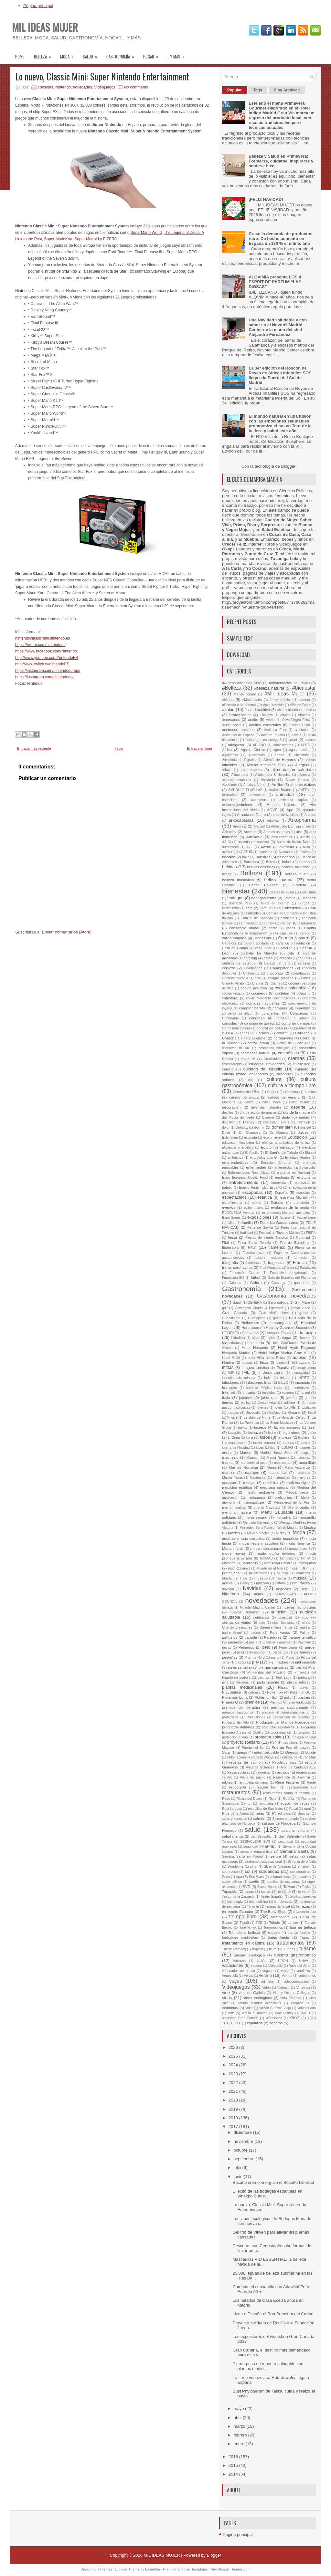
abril (238, 2417)
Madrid (245, 1452)
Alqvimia (268, 779)
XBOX (294, 2018)
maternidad (281, 1477)
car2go (305, 933)
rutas (260, 1813)
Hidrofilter (238, 1338)
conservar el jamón (292, 1018)
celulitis (304, 958)
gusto (277, 1318)
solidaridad (269, 1871)
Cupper (272, 1092)
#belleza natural (269, 688)
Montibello (250, 1563)
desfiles (227, 1112)
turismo (307, 1948)
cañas (290, 928)
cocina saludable (291, 988)
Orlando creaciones (237, 1627)
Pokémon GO (300, 1692)
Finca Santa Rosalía (254, 1243)
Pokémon (275, 1692)
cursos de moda (244, 1097)
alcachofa (301, 755)
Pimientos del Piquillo (266, 1672)
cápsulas (286, 933)
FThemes (104, 2569)
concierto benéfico (236, 1013)
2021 (234, 2091)
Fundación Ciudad (244, 1273)
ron (249, 1803)
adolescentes (283, 745)
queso (242, 1752)
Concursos (299, 1013)
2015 (234, 2465)
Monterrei (229, 1563)
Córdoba (302, 1033)
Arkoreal (239, 826)
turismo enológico (249, 1955)
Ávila (306, 847)
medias (249, 1482)
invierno (288, 1392)
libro (249, 1437)
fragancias (276, 1262)
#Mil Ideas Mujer (284, 693)
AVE (249, 847)
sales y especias (234, 1818)
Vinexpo (303, 1987)
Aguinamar (230, 755)
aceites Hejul (300, 725)
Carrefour (229, 943)
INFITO (303, 1378)
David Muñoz (299, 1102)
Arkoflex (273, 820)
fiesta (232, 1237)
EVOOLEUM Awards (238, 1213)
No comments (136, 87)
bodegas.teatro (263, 898)
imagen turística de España (265, 1367)
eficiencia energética (237, 1147)
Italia (226, 1397)
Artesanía (254, 837)
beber (287, 862)
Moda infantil (232, 1548)
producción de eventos (291, 1717)
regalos (283, 1772)
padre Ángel (232, 1632)
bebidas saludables (296, 867)
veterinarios (307, 1975)
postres (304, 1697)
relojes (227, 1782)
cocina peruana (253, 988)
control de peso (270, 1028)
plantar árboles (298, 1682)
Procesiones (256, 1717)
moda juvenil (299, 1548)
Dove (226, 1132)
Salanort (304, 1813)
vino (226, 1992)
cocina (293, 983)
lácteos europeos (287, 1427)
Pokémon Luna (235, 1697)
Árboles (310, 815)
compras (279, 1008)
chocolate (275, 973)
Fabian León (306, 1217)
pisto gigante (268, 1682)
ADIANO (259, 745)
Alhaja (226, 770)
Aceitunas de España (238, 735)
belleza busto (297, 874)
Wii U (305, 2013)
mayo (239, 2408)
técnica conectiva (303, 1896)
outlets (305, 1627)
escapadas (252, 1192)
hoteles (299, 1357)
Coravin (262, 1033)
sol (248, 1871)
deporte (298, 1107)
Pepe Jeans (288, 1647)
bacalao (228, 857)
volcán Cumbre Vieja (275, 2008)
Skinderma (236, 1866)
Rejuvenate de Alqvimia (291, 1777)
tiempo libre (243, 1916)
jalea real (269, 1397)
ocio (305, 1617)
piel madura (278, 1662)
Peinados (246, 1647)
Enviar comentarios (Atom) (66, 932)
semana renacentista (256, 1851)
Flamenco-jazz (254, 1253)
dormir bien (282, 1127)
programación (281, 1732)
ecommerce (272, 1137)
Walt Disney (284, 2013)
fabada (285, 1217)
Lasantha (152, 2569)
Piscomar (243, 1682)
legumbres (291, 1432)
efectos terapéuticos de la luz (286, 1142)
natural (280, 1583)
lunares (305, 1447)
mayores (303, 1477)
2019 (234, 2109)
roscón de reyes (295, 1803)
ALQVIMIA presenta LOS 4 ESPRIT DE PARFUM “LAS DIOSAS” (275, 282)
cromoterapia (232, 1064)
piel (255, 1662)
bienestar (236, 891)
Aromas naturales (276, 832)
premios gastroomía (237, 1712)
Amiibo (277, 784)
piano (275, 1657)
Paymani (304, 1642)
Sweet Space (267, 1887)
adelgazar (236, 745)
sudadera (304, 1877)
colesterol (230, 998)
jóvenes (262, 1407)
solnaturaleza (300, 1871)
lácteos (260, 1427)
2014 (234, 2474)
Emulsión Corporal (276, 1162)
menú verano (255, 1517)
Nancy (245, 1583)
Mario (271, 1467)
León (311, 1432)
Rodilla (288, 1798)
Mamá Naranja (278, 1457)
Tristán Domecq (234, 1949)
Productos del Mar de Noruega (283, 1722)
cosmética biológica (274, 1048)
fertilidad (246, 1233)
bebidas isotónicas (261, 867)
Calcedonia (291, 908)
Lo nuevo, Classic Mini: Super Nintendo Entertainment (102, 76)
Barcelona (251, 862)
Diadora (268, 1117)
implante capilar (271, 1372)
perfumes (302, 1652)
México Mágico (258, 1533)
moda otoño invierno (276, 1553)
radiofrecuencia (238, 1757)
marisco (228, 1472)
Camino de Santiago (257, 918)
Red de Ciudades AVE (298, 1767)
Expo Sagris (231, 1217)
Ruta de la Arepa (235, 1813)
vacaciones (232, 1965)
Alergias (302, 765)
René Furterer (287, 1782)
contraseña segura (236, 1028)
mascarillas (277, 1472)
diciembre (243, 2132)
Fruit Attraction (270, 1267)
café (248, 908)
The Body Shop (273, 1911)
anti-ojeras (259, 800)
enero (240, 2443)
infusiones (230, 1382)
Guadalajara (231, 1318)
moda (69, 54)
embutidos (235, 1157)
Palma (304, 1632)
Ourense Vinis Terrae (276, 1627)
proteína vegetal (304, 1737)
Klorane (293, 1412)
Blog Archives (287, 90)
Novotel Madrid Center (257, 1607)
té (289, 1891)
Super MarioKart (58, 239)
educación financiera (238, 1142)
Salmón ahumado (285, 1818)
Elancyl (310, 1152)
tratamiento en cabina (243, 1943)
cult (250, 1080)
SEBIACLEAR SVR (255, 1841)
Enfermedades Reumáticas (248, 1172)
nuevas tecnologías (299, 1607)
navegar (228, 1589)
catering (250, 958)
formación (301, 1257)
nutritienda (261, 1617)
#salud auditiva (257, 709)
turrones (239, 1961)
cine (258, 978)
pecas (226, 1647)
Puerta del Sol (253, 1747)
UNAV (303, 1961)
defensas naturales (266, 1107)
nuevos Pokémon (245, 1612)
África (227, 749)
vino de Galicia (252, 1992)
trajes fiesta (278, 1937)
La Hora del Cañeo (291, 1417)
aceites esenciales (265, 725)
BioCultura (308, 892)
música (299, 1578)
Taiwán (289, 1886)
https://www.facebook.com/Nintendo (46, 651)
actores (310, 740)
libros (265, 1437)
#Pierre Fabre (300, 705)
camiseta (287, 918)
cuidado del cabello (262, 1069)
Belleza (44, 54)
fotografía (230, 1262)
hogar (153, 54)
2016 (234, 2456)
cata (290, 953)
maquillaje (307, 1462)
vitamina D (300, 2003)
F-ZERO (110, 239)
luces (260, 1447)
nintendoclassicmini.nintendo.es (42, 638)
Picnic (289, 1657)
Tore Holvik (247, 1927)
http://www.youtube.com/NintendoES (46, 657)
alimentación (251, 769)
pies (298, 1667)
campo (269, 923)
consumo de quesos (259, 1023)
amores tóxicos (303, 784)
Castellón (285, 948)
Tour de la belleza (244, 1932)
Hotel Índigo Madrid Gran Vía (284, 1353)
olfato (306, 1622)
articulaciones (282, 837)
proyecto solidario (243, 1742)
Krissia (232, 1417)
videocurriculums (296, 1981)
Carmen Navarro (293, 937)
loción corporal (264, 1442)
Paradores (273, 1637)
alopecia (304, 775)
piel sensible (305, 1662)
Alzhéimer (229, 785)
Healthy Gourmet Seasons (288, 1327)
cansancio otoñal (244, 928)
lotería (305, 1442)
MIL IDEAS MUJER (45, 27)
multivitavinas (259, 1573)
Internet (228, 1392)
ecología (250, 1137)
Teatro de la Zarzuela (238, 1896)
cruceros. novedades (267, 1064)
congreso (257, 1018)
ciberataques (300, 973)
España (281, 1192)
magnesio (230, 1457)
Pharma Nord (254, 1657)
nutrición (278, 1612)
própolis (304, 1732)
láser (312, 1427)
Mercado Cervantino (258, 1522)
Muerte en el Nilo (270, 1568)
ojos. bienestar (283, 1622)
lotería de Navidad (236, 1447)
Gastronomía (122, 54)
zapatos (276, 2023)
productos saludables (278, 1727)
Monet (305, 1558)
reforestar (263, 1772)
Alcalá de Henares (279, 759)
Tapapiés (229, 1891)
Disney (249, 1122)
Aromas (249, 831)
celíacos (285, 958)
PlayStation (231, 1692)
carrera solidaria (256, 943)
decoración (231, 1107)
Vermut (287, 1975)
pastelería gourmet (277, 1642)
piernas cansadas (273, 1667)
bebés (304, 862)
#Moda (228, 699)
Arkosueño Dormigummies (291, 826)
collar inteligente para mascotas (270, 998)
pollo (287, 1697)
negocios (283, 1589)
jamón (291, 1397)
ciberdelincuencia (235, 978)
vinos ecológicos (257, 1998)
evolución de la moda (290, 1207)
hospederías (231, 1343)
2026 (234, 2047)
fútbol (255, 1277)
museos (261, 1578)
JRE (292, 1407)
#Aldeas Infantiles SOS (242, 683)
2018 (234, 2117)
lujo (272, 1447)
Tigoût (244, 1922)
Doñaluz (242, 1127)
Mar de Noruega (243, 1467)
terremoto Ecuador (237, 1911)
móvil (246, 1568)
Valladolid (275, 1965)
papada (250, 1637)
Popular (234, 90)
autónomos (230, 847)
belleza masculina (238, 880)
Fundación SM (233, 1277)
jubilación (309, 1407)
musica (280, 1578)
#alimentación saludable (289, 683)
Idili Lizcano (301, 1362)
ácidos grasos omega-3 (263, 740)
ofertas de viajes (236, 1622)
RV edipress (281, 1813)
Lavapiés (234, 1432)
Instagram (229, 1388)
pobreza (254, 1692)
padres (256, 1632)
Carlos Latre (262, 938)
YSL (238, 2023)
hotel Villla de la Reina (266, 1358)
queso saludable (266, 1752)
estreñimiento (232, 1203)
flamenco (276, 1247)
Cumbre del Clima (247, 1092)
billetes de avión (282, 892)
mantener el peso (254, 1463)
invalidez (268, 1392)
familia (247, 1222)
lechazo (254, 1432)
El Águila (251, 1152)
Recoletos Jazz (284, 1762)
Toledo (274, 1922)
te (279, 1891)
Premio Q (230, 1702)
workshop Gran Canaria (240, 2018)
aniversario (257, 795)
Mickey (281, 1533)
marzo (240, 2426)
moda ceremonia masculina (243, 1538)
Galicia (256, 1282)
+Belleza (266, 715)
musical (227, 1583)
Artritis (305, 837)
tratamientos (290, 1942)
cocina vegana (233, 993)
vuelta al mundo (254, 2013)
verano (265, 1975)
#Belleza (231, 688)
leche (272, 1432)
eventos (228, 1207)
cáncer (286, 923)
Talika (306, 1887)
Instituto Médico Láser (264, 1388)
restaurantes (236, 1792)
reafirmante (288, 1757)
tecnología (235, 1901)
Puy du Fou (282, 1747)
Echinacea (230, 1137)
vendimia (303, 1971)
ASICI (226, 842)
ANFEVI (304, 790)
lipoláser (304, 1437)
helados (252, 1332)
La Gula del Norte (257, 1417)
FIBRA (311, 1233)
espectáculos (234, 1197)
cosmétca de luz (236, 1048)
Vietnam (283, 1987)
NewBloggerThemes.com (230, 2569)
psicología (290, 1742)
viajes (235, 1981)
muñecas (303, 1573)
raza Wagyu (265, 1757)
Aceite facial (231, 725)
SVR (247, 1886)
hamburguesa (279, 1322)
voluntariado (306, 2008)
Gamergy (278, 1283)
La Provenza (249, 1422)
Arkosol (259, 826)
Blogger (288, 466)
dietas (304, 1117)
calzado (252, 913)
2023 (234, 2073)
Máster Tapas (232, 1477)
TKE (259, 1922)
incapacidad (301, 1372)
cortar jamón (258, 1043)
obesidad (285, 1617)
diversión (303, 1122)
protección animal (235, 1737)
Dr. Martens (279, 1132)
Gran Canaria (234, 1312)
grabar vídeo (300, 1308)
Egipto (266, 1147)
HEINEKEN (230, 1333)
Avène (266, 847)
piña (225, 1682)
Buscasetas (231, 908)
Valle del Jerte (300, 1965)
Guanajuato (256, 1318)
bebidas (229, 866)
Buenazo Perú (240, 903)
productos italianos (238, 1727)
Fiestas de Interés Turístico (266, 1237)
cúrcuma (291, 1092)
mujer (294, 1568)
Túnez (288, 1949)
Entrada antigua (199, 748)
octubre (241, 2150)
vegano (267, 1971)
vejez (285, 1971)
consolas (45, 87)
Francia (300, 1262)
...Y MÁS (178, 54)
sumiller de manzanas (284, 1881)
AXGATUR (244, 852)
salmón (259, 1818)
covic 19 (247, 1059)
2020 (234, 2100)
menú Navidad (267, 1507)
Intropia (248, 1392)
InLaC (283, 1382)
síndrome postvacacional (263, 1861)
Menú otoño (298, 1507)
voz (231, 2013)
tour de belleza (303, 1927)
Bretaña (289, 898)
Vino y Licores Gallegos (291, 1993)
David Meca (271, 1102)
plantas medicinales (242, 1687)
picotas (241, 1662)
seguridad (285, 1841)
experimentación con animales (286, 1213)
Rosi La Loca (232, 1808)
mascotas (302, 1473)
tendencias (283, 1901)
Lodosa (288, 1442)
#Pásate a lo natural (239, 705)
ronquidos (266, 1803)
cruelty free (301, 1064)
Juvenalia (253, 1412)
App (289, 810)
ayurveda (265, 852)
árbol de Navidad (285, 815)
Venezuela (230, 1975)
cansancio (307, 923)
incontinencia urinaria (238, 1378)
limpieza (285, 1437)
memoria (228, 1502)
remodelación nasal (253, 1782)
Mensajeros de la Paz (291, 1502)
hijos (256, 1337)
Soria (226, 1877)
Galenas (235, 1283)
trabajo (274, 1932)
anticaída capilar (293, 800)
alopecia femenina (236, 780)
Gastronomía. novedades (286, 1295)
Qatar (226, 1752)
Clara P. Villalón (234, 983)
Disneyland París (276, 1122)
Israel (305, 1392)
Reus (226, 1798)
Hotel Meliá (231, 1358)
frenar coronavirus (237, 1267)
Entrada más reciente (34, 748)
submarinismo (280, 1877)
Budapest (309, 898)
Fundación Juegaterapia (289, 1273)
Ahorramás (256, 755)
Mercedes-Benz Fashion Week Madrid (268, 1527)
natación (262, 1583)
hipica (271, 1338)
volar (249, 2008)
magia (305, 1453)
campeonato (248, 923)
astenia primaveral (253, 842)
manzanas (283, 1462)
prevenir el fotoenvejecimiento (285, 1712)
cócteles (282, 993)
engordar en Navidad (293, 1172)
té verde (304, 1891)
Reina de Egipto (252, 1777)
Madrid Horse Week (276, 1453)
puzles (305, 1747)
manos (227, 1462)
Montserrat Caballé (278, 1563)
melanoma (256, 1497)
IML (245, 1372)
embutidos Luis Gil (264, 1157)
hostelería (255, 1342)
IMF (231, 1372)
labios (242, 1427)
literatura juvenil (234, 1442)
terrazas (303, 1906)
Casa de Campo (235, 948)
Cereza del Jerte (277, 963)
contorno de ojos (296, 1023)
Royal (293, 1808)
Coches (276, 983)
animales (229, 794)
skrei (253, 1866)
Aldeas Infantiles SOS (266, 765)
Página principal (38, 5)
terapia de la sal (277, 1906)
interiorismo (300, 1388)
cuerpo (228, 1069)
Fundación (308, 1267)
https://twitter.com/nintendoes (40, 644)
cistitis (305, 978)
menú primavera (236, 1512)
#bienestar (304, 688)
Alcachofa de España (239, 760)
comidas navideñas (263, 1003)
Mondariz (287, 1558)
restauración (297, 1787)
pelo (266, 1647)
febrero (241, 2435)
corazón (282, 1033)
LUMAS (287, 1447)
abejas (285, 715)
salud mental (233, 1836)
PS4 (273, 1742)
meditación (230, 1497)
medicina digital (298, 1483)
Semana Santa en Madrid (242, 1856)
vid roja (267, 1981)
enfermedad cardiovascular (295, 1167)
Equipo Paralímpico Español (260, 1187)
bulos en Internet (275, 903)
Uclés (261, 1960)
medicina (270, 1482)
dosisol (305, 1127)
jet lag (246, 1402)
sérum (276, 1856)
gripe (303, 1312)
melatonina (283, 1497)
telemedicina (258, 1901)
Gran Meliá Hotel (274, 1313)
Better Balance (263, 885)
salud (92, 54)
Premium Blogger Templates (185, 2569)
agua (277, 750)
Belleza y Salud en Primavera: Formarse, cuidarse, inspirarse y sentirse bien (281, 161)
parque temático (302, 1637)
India (268, 1378)
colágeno (303, 993)
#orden (304, 700)
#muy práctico (281, 700)
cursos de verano (284, 1097)
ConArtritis (303, 1008)
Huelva (228, 1362)
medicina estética (237, 1487)
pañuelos (229, 1637)
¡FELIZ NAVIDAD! (266, 199)
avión (226, 852)
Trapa (304, 1937)
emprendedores (235, 1162)
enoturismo (306, 1177)
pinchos (263, 1677)
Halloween (250, 1322)
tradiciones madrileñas (240, 1937)
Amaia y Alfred (254, 785)
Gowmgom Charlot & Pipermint (259, 1308)
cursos (310, 1092)
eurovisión (301, 1203)
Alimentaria (239, 775)
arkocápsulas (241, 820)
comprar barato (252, 1008)
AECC (305, 745)
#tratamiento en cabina (296, 709)
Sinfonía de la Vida (302, 1861)
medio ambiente (259, 1492)
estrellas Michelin (295, 1197)
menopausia (254, 1502)
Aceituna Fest (275, 730)
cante (273, 928)
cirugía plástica (281, 978)
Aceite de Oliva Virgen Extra (288, 720)
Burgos (303, 903)
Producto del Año (235, 1722)
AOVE (272, 810)
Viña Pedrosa (290, 1998)
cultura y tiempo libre (292, 1085)
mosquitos (307, 1563)
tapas (249, 1891)
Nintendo (63, 87)
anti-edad (285, 794)
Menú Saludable (277, 1512)
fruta (290, 1267)
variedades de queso (238, 1971)
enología (282, 1177)
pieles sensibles (240, 1667)
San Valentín (289, 1836)
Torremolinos (273, 1927)
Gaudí (236, 1302)
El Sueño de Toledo (281, 1152)
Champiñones (282, 968)
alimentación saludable (294, 769)
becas (226, 874)
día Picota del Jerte (238, 1117)
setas (293, 1856)
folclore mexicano (269, 1257)
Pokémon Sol (266, 1697)
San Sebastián (261, 1836)
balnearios (286, 857)
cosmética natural (255, 1053)
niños (258, 1594)
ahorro (279, 755)
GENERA (255, 1302)
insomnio (302, 1382)
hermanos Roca (277, 1333)
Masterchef (258, 1477)
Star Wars (256, 1877)
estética (264, 1197)
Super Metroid (87, 239)
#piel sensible (273, 705)
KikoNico (274, 1412)
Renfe (311, 1782)
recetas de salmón (246, 1762)
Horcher (305, 1338)
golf (225, 1308)
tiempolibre (280, 1917)
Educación (297, 1137)
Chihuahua (251, 973)
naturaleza (301, 1583)
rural (307, 1808)
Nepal (305, 1589)
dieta (286, 1117)
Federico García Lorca (279, 1222)
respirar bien (267, 1787)
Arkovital (229, 831)
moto (232, 1568)
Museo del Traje (234, 1578)
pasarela (235, 1642)
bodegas (235, 897)
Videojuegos (104, 87)
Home (19, 56)
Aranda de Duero (251, 814)
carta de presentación (293, 943)
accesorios (231, 719)
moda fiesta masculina (258, 1543)
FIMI (225, 1243)
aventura (287, 847)
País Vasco (280, 1632)
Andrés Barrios (280, 790)
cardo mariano (234, 938)
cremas (296, 1058)
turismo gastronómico (295, 1955)
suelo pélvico (232, 1881)
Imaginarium (306, 1368)
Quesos (291, 1752)
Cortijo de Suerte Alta (293, 1043)
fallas (231, 1223)
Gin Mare (302, 1302)
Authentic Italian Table (293, 842)
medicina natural (274, 1487)
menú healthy (234, 1507)
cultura (274, 1079)
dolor (226, 1127)
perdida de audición (251, 1652)
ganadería (301, 1283)
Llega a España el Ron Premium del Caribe (272, 2313)
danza (248, 1102)
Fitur (252, 1247)
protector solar (268, 1737)
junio (239, 2176)
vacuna (256, 1965)
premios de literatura (241, 1707)
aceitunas (302, 730)
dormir (259, 1127)
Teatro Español (272, 1896)
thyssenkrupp (305, 1911)
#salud (228, 709)
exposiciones (259, 1217)
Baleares (262, 857)
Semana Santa (294, 1851)
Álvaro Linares (297, 780)
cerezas (304, 963)
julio (238, 2167)
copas (244, 1033)
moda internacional (266, 1548)
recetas (310, 1757)
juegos (233, 1412)
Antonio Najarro (281, 804)
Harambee (250, 1327)
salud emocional (296, 1830)
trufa (273, 1949)
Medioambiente (297, 1492)
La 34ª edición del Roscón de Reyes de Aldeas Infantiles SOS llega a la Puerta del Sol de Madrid (280, 375)
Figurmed (303, 1237)
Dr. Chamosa (250, 1132)
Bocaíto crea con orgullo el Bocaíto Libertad (273, 2182)
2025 (234, 2056)
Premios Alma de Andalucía (290, 1702)
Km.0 (312, 1412)
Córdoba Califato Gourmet (244, 1038)
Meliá (305, 1497)
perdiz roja (280, 1652)
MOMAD (266, 1558)
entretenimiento (243, 1182)
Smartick (303, 1866)
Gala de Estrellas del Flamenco (292, 1277)
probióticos (230, 1717)
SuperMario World (146, 232)
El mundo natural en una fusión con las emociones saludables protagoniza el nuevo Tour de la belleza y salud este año (280, 423)
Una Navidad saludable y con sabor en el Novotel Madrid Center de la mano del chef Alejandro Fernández (278, 327)
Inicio (119, 748)
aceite (253, 719)
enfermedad (256, 1167)
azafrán (305, 852)
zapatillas (255, 2023)
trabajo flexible (299, 1933)
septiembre (245, 2158)
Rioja (272, 1798)
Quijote (310, 1752)
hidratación (305, 1332)
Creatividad (272, 1059)
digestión (229, 1122)
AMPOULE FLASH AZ (245, 790)
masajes (251, 1472)
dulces (303, 1132)
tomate (293, 1922)
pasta (253, 1642)
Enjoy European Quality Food (245, 1177)
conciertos (270, 1013)
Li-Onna (234, 1437)
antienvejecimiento (237, 804)
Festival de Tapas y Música (279, 1233)
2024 (234, 2064)
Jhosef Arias (267, 1402)
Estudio (277, 1202)
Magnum (252, 1457)
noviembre (244, 2141)
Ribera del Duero (249, 1798)
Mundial (282, 1573)
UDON (283, 1961)
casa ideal (263, 948)
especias (303, 1192)
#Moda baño (252, 700)
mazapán (229, 1483)
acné (293, 739)
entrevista (278, 1182)
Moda (299, 1532)
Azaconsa (286, 852)
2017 (234, 2126)
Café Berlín (268, 908)
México (234, 1533)
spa (239, 1876)
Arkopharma (302, 820)
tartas (266, 1891)
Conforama (230, 1018)
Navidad (252, 1588)
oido (262, 1622)
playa (304, 1687)
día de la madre (296, 1112)
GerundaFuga (278, 1302)
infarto (285, 1378)
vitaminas (230, 2008)
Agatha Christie (253, 750)
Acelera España (273, 735)
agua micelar (299, 750)
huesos (247, 1362)
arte (299, 831)
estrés (256, 1203)
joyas (279, 1407)
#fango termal (245, 694)
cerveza (228, 968)
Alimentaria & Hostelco (273, 775)
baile (245, 857)
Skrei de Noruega (277, 1866)
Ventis (248, 1975)
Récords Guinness (260, 1767)
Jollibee (289, 1402)
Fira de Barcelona (294, 1243)
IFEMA (228, 1367)
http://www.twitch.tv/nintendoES (42, 664)
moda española (285, 1538)
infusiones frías (259, 1382)
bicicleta (299, 885)
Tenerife (253, 1906)
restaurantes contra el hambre (286, 1793)
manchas (303, 1457)
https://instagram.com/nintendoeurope (47, 670)
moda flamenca (298, 1543)
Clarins (257, 983)
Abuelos (304, 715)
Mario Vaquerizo (297, 1467)
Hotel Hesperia (255, 1347)
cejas (268, 958)
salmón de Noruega (278, 1823)
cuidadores (284, 1074)
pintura (304, 1677)
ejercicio (287, 1147)
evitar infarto (253, 1207)
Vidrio (266, 1987)
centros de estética (239, 963)
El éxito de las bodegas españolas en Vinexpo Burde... (267, 2193)
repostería (237, 1787)
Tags (257, 90)
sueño (254, 1881)
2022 (234, 2082)
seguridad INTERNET (259, 1846)
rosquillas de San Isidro (265, 1808)
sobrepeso (230, 1871)
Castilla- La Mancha (258, 953)
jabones (245, 1397)
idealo (280, 1362)
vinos (227, 1997)
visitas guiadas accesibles (259, 2003)
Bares (270, 862)
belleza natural (279, 879)
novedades (82, 87)
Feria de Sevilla (260, 1227)
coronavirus (283, 1038)
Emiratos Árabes (297, 1157)
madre (226, 1453)
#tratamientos (240, 715)
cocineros (259, 993)
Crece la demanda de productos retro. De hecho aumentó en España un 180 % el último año (280, 238)
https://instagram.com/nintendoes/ (44, 677)
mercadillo (283, 1517)
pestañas (229, 1657)
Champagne (253, 968)
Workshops (273, 2018)
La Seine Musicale (279, 1422)
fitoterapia (230, 1247)
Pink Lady (283, 1677)
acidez (296, 735)
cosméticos (288, 1052)
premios (252, 1702)
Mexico (310, 1527)
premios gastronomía (289, 1707)
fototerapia (253, 1263)
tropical (257, 1949)
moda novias (234, 1553)
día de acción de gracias (258, 1112)
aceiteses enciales (238, 729)
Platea (282, 1687)
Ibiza (264, 1362)
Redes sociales (238, 1772)
